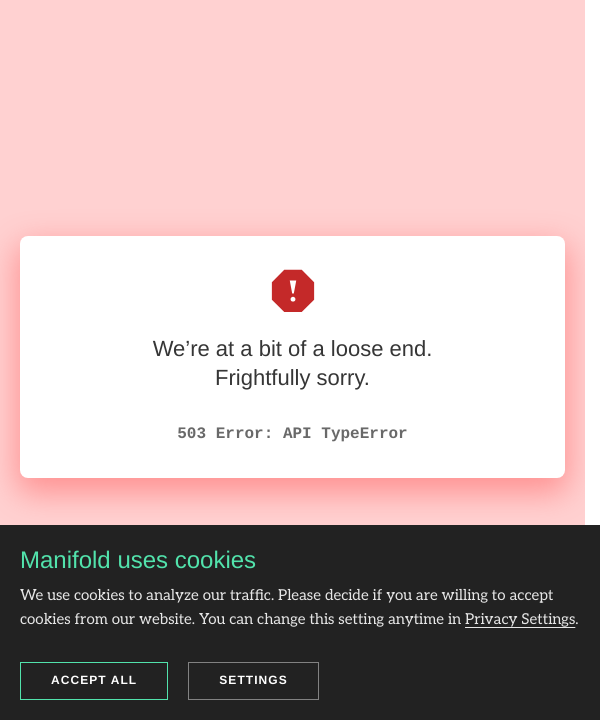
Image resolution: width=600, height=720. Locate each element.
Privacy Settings (520, 620)
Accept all (94, 680)
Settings (253, 680)
